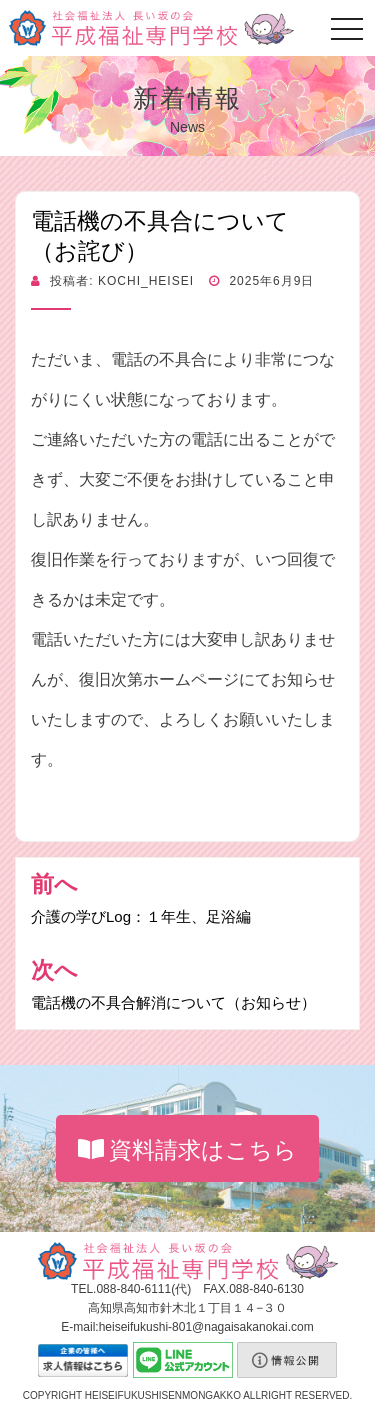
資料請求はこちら (187, 1150)
